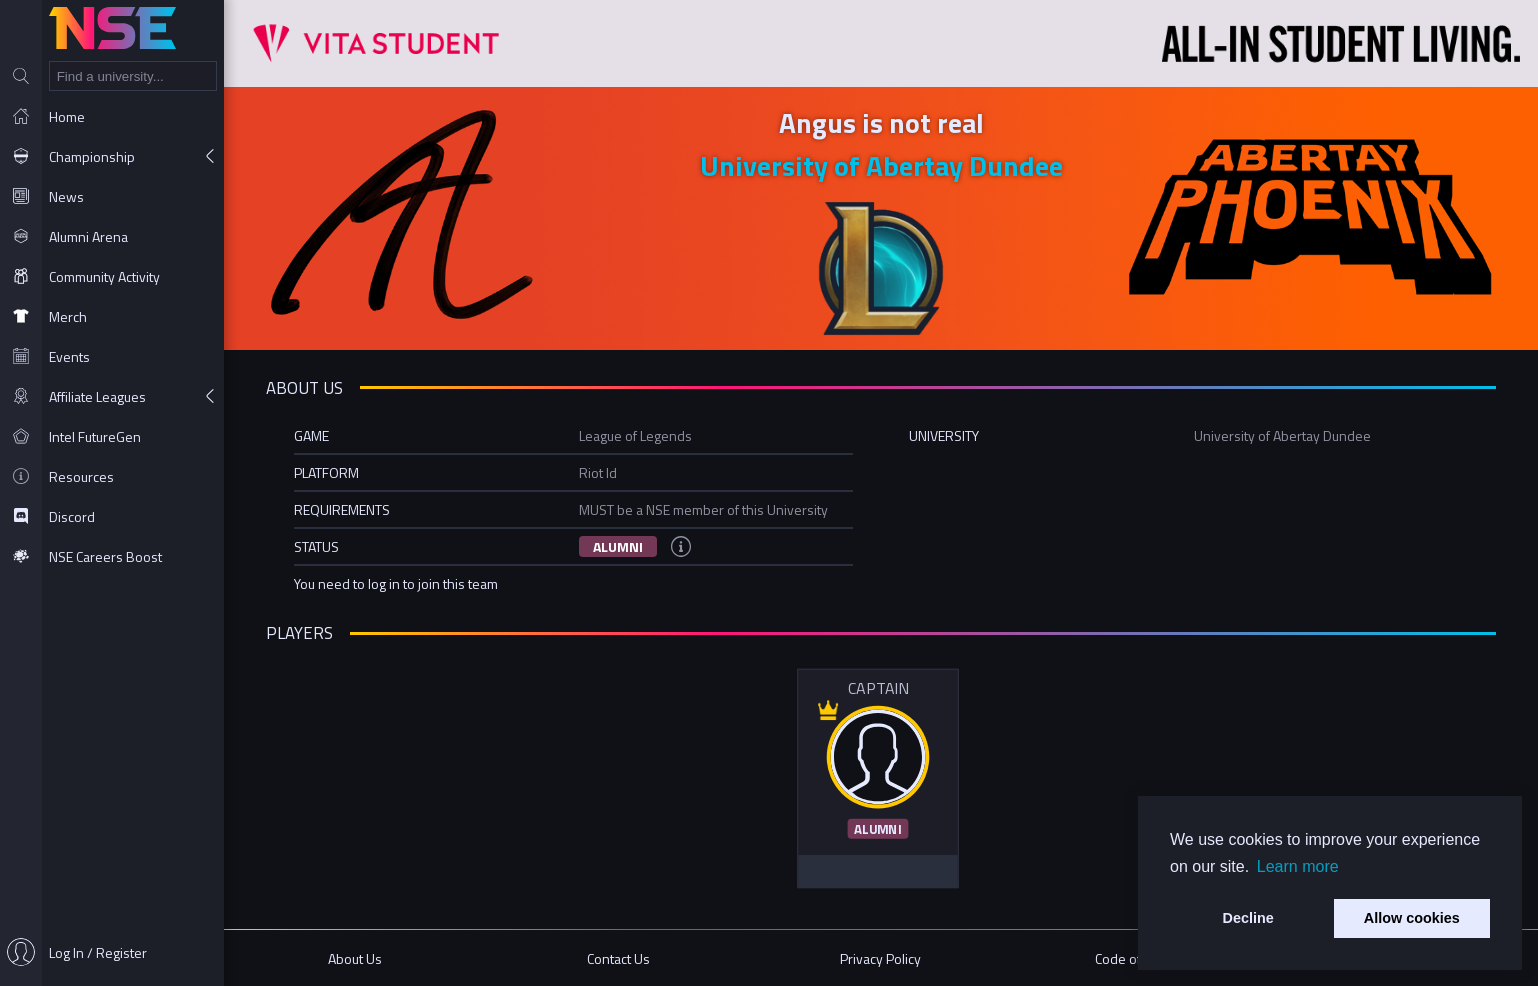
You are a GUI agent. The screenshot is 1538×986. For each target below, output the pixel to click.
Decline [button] (1248, 918)
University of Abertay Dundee (881, 165)
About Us (355, 958)
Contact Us (618, 958)
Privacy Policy (880, 958)
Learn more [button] (1298, 866)
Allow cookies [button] (1412, 918)
